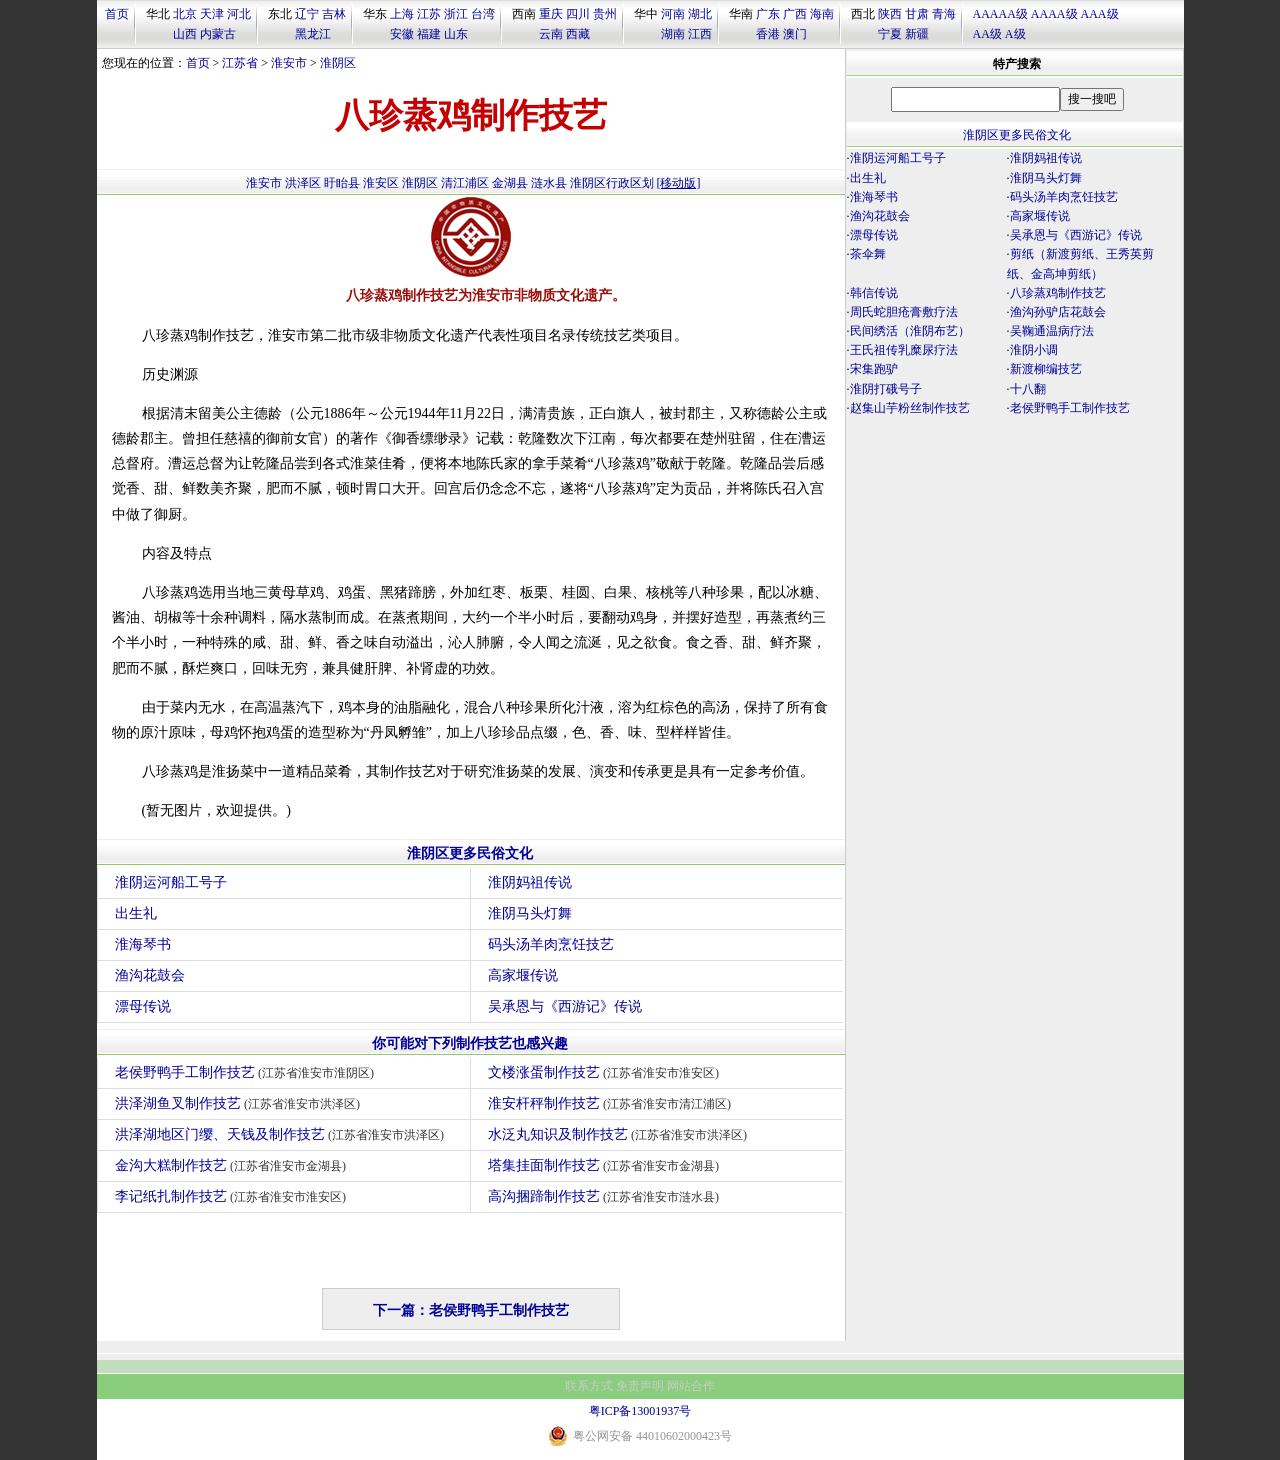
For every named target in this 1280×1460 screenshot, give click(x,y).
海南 (822, 14)
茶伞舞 (868, 254)
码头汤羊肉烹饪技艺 (551, 944)
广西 (795, 14)
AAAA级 (1054, 14)
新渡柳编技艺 (1046, 369)
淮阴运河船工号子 (171, 882)
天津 (212, 14)
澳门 (795, 34)
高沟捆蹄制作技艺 (606, 1196)
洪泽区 (303, 183)
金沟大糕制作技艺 (233, 1165)
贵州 (605, 14)
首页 (117, 14)
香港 (768, 34)
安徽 (402, 34)
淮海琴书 (143, 944)
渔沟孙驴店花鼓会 (1058, 312)
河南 (673, 14)
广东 (768, 14)
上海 (402, 14)
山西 (185, 34)
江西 (700, 34)
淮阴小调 (1034, 350)
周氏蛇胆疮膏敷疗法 (904, 312)
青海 (944, 14)
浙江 (456, 14)
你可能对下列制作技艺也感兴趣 (470, 1043)
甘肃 (917, 14)
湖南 (673, 34)
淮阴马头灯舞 (530, 913)
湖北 (700, 14)
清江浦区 (465, 183)
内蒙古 (218, 34)
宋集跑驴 (874, 369)
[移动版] (679, 183)
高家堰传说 (523, 975)
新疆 (917, 34)
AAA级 (1100, 14)
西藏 (578, 34)
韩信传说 (874, 293)
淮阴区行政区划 (612, 183)
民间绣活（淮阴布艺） (910, 331)
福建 (429, 34)
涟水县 (549, 183)
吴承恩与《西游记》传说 (565, 1006)
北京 (185, 14)
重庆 (551, 14)
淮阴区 (338, 63)
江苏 (429, 14)
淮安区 (381, 183)
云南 (551, 34)
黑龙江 (313, 34)
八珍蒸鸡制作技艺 (1058, 293)
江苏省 (240, 63)
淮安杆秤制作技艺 (612, 1103)
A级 (1015, 34)
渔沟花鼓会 (150, 975)
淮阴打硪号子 (886, 389)
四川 (578, 14)
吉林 (334, 14)
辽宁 (307, 14)
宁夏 (890, 34)
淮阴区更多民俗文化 (470, 853)
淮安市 (289, 63)
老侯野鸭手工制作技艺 (247, 1072)
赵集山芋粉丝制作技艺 (910, 408)
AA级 (987, 34)
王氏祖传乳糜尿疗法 (904, 350)
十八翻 (1028, 389)
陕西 (890, 14)
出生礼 (136, 913)
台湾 (483, 14)
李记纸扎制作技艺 (233, 1196)
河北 (239, 14)
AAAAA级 (1000, 14)
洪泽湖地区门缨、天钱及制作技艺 (282, 1134)
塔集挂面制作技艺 (606, 1165)
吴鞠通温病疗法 (1052, 331)
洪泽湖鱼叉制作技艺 (240, 1103)
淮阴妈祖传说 (530, 882)
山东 (456, 34)
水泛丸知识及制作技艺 (620, 1134)
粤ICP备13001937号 (640, 1411)
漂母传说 (143, 1006)
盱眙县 (342, 183)
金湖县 (510, 183)
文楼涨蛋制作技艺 (606, 1072)
